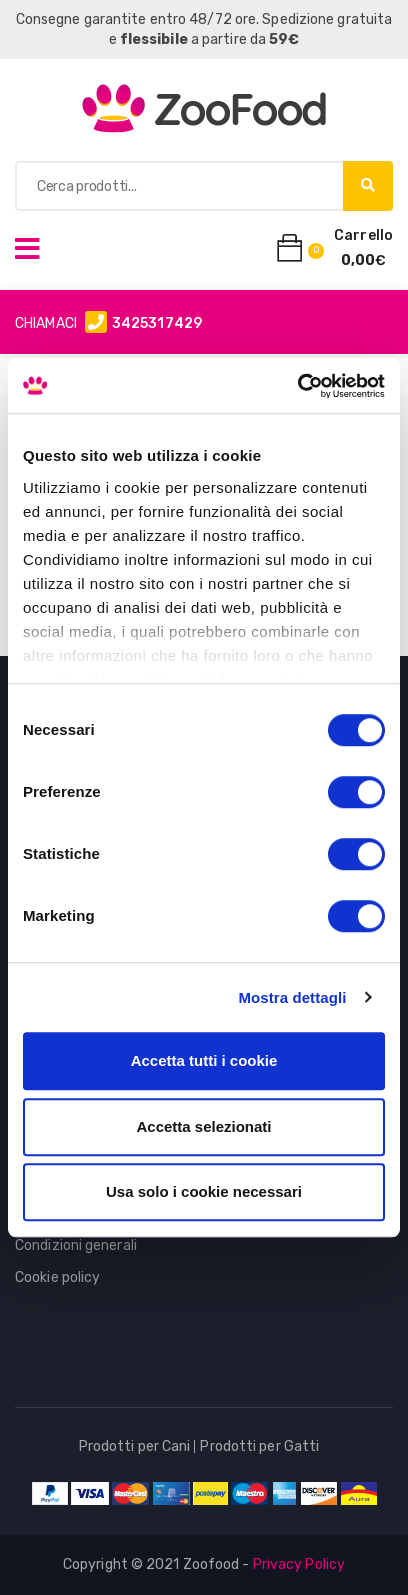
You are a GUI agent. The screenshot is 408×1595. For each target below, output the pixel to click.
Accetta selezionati (203, 1126)
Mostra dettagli (292, 997)
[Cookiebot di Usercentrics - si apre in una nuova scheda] (297, 386)
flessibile (154, 39)
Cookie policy (57, 1277)
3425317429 (157, 323)
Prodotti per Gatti (259, 1446)
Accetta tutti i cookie (204, 1060)
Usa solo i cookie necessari (204, 1191)
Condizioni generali (76, 1245)
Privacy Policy (299, 1564)
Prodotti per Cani (135, 1446)
